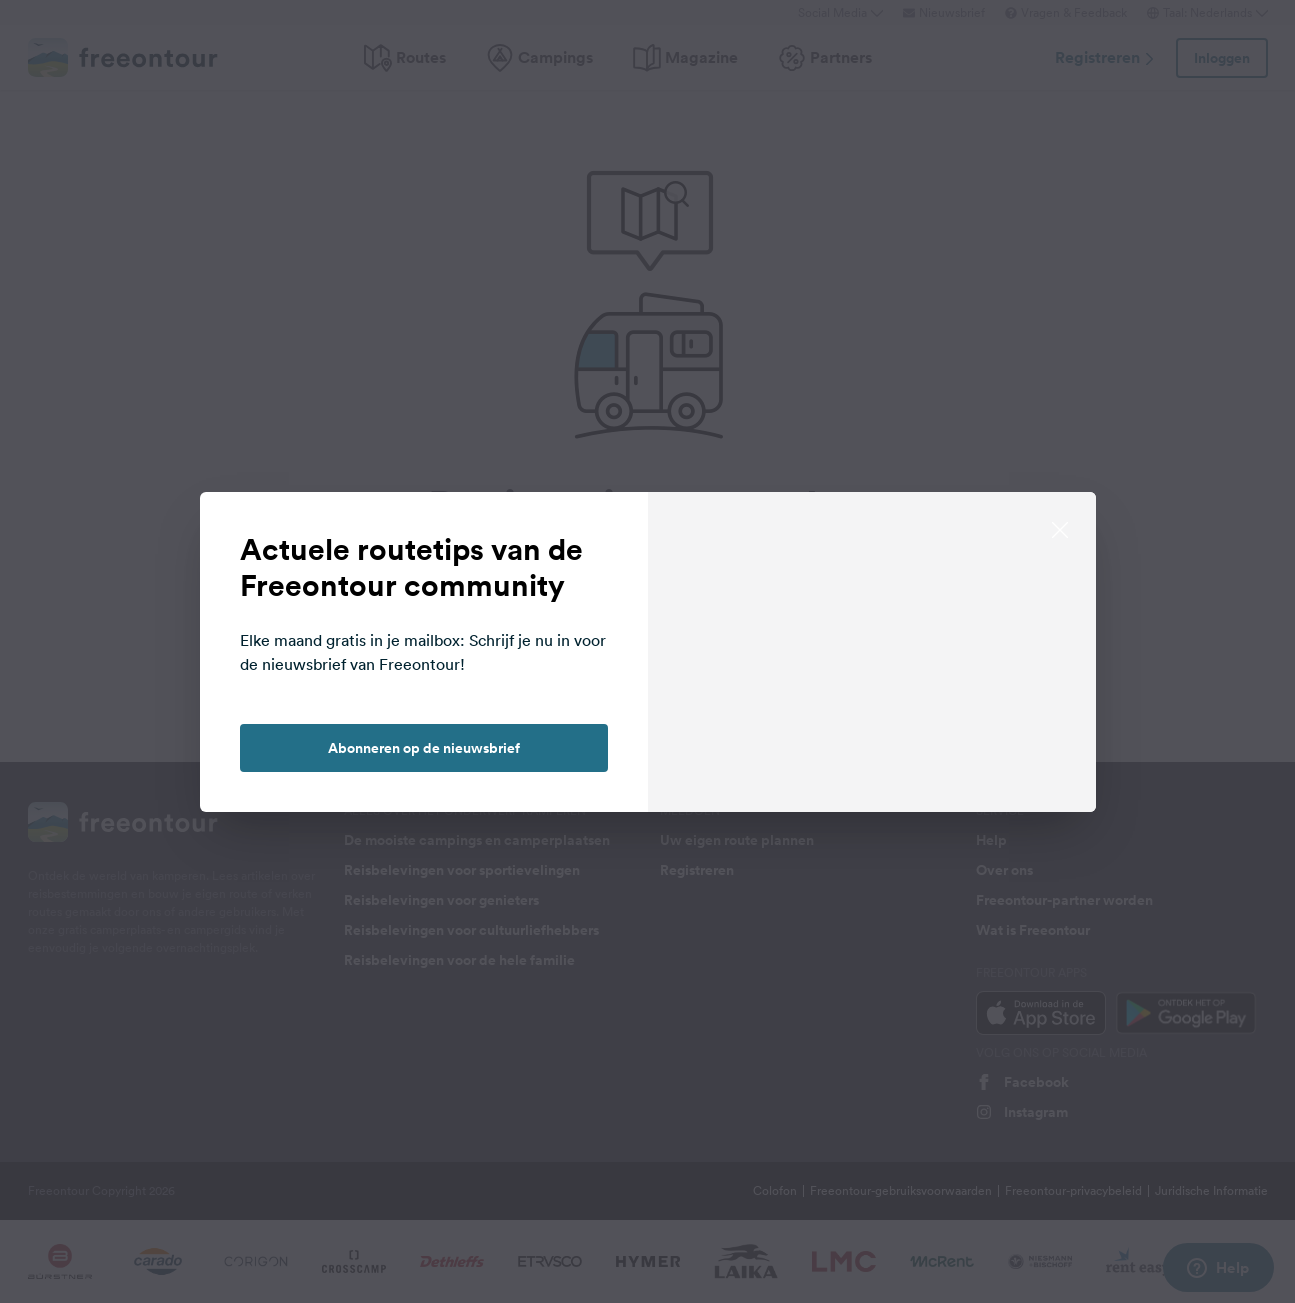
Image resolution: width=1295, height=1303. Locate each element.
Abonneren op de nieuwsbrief (424, 748)
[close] (1060, 528)
